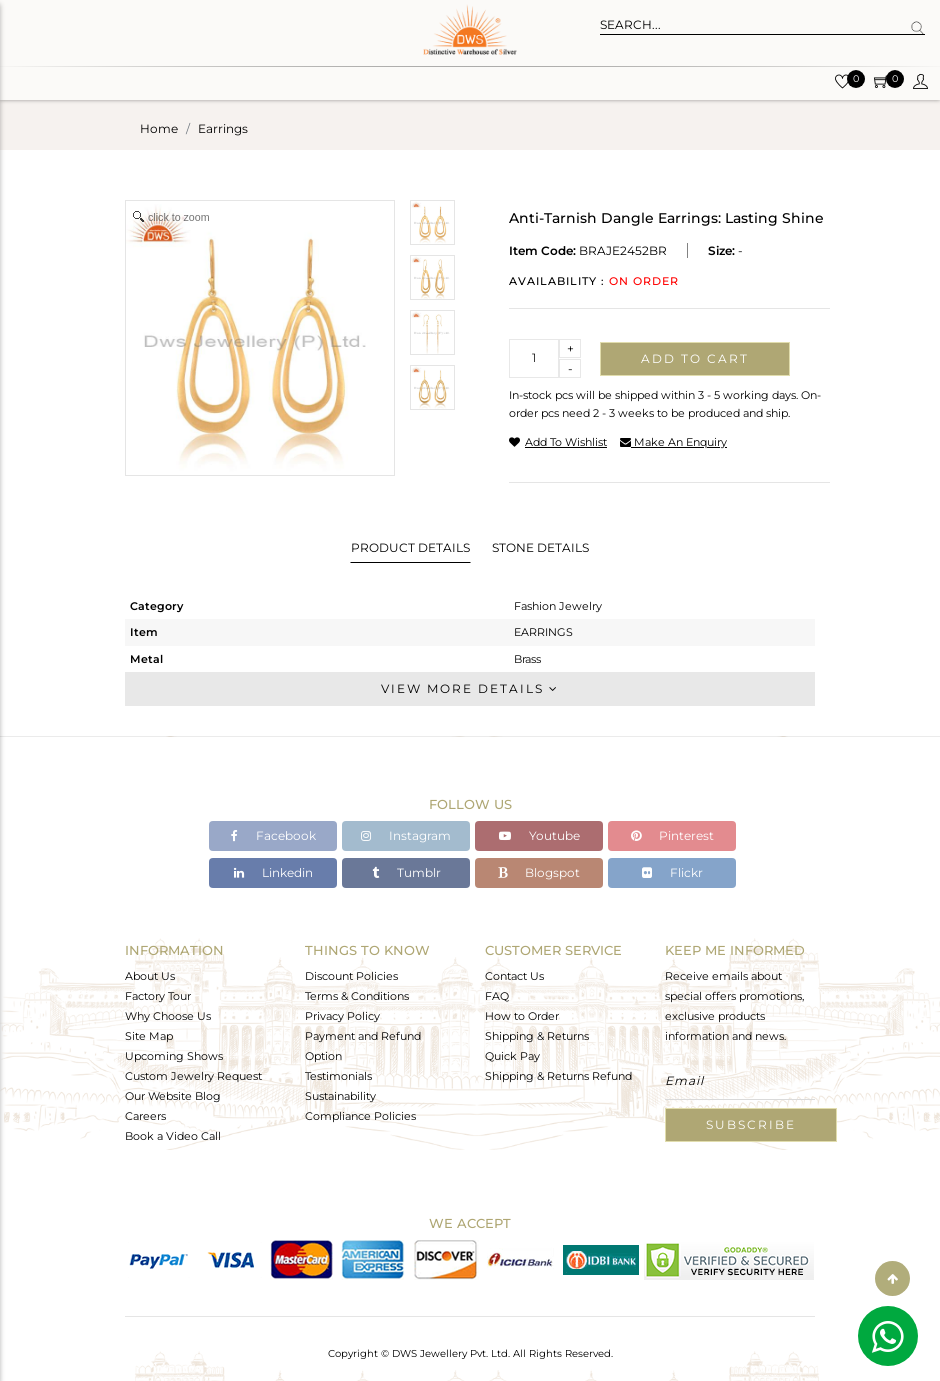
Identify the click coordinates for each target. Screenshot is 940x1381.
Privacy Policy (342, 1016)
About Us (150, 976)
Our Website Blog (173, 1096)
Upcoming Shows (174, 1056)
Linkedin (273, 872)
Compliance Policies (360, 1116)
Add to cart (695, 358)
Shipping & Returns (537, 1036)
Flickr (672, 872)
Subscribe (751, 1124)
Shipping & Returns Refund (558, 1076)
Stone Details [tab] (540, 547)
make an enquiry (673, 442)
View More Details (470, 688)
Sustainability (340, 1096)
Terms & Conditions (357, 996)
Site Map (149, 1036)
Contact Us (514, 976)
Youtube (539, 835)
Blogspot (539, 872)
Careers (145, 1116)
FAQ (497, 996)
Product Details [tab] (410, 547)
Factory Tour (158, 996)
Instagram (406, 835)
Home (159, 128)
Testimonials (338, 1076)
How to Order (522, 1016)
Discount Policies (351, 976)
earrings (223, 128)
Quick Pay (512, 1056)
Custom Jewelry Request (193, 1076)
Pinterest (672, 835)
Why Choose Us (168, 1016)
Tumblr (406, 872)
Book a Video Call (173, 1136)
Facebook (273, 835)
